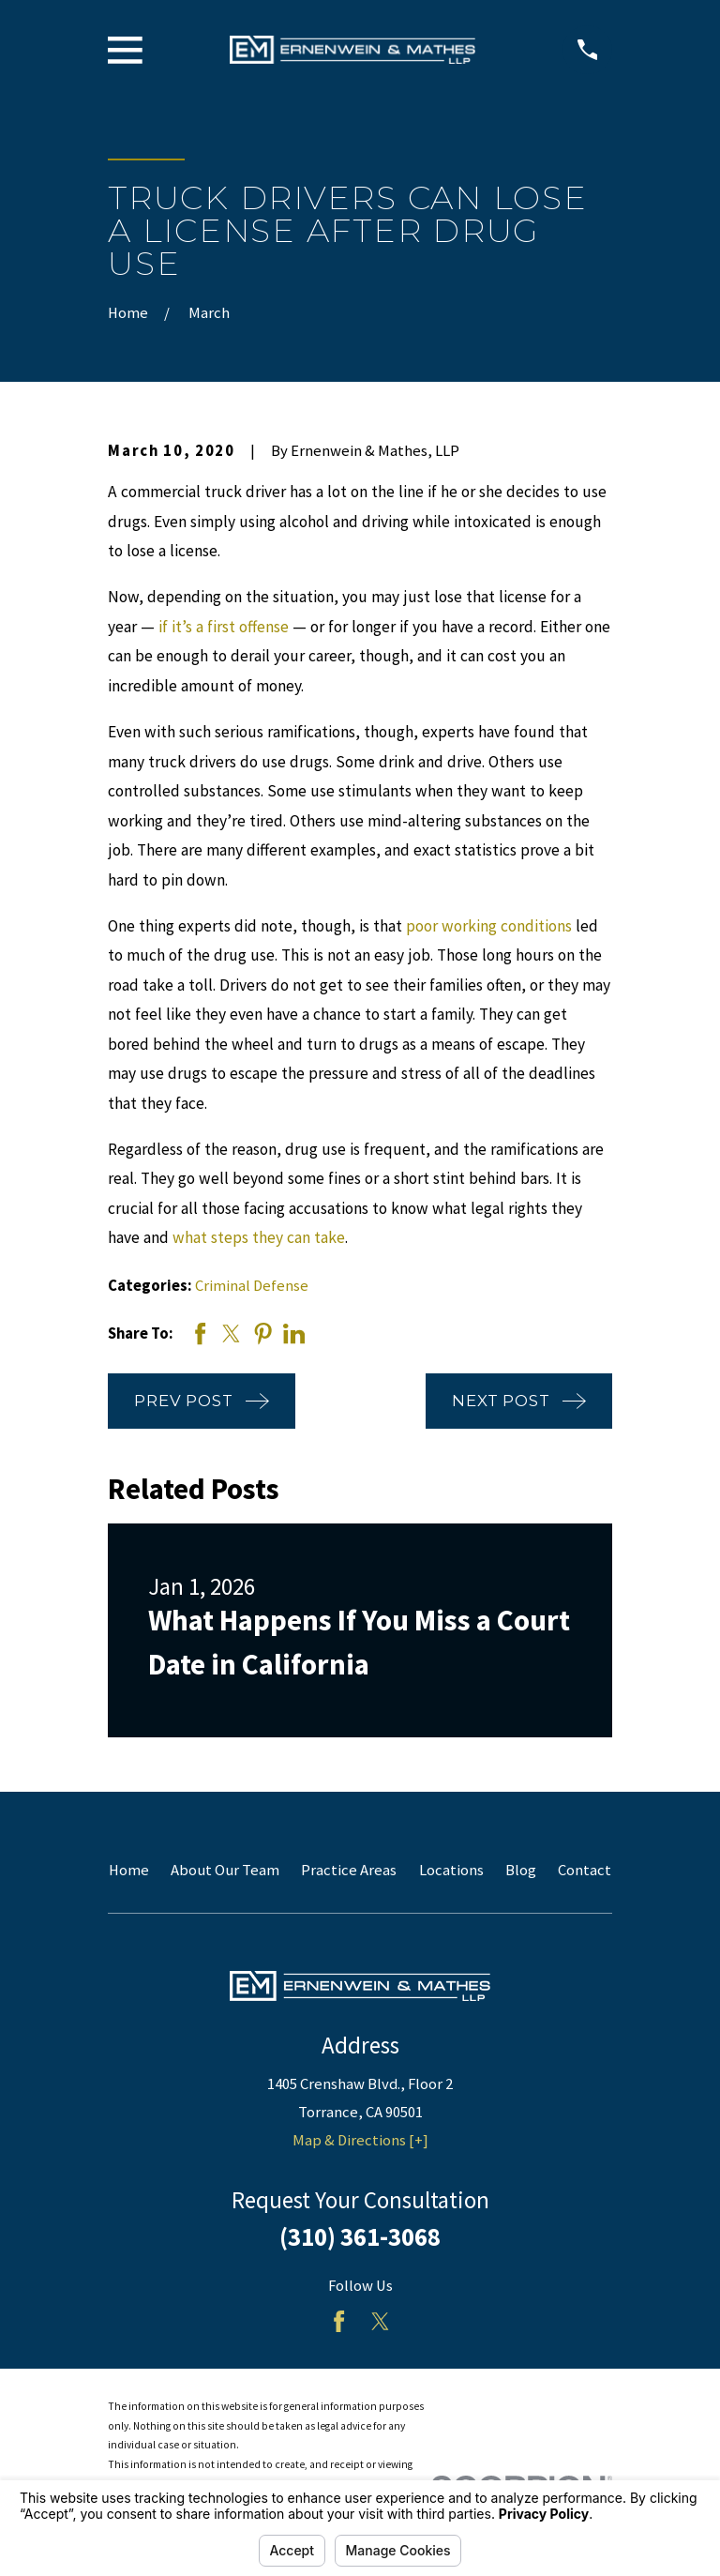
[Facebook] (339, 2321)
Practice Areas (349, 1870)
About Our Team (225, 1870)
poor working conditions (489, 926)
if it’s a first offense (223, 626)
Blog (520, 1870)
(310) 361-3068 (360, 2236)
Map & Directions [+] (360, 2140)
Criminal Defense (251, 1286)
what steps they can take (258, 1237)
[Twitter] (380, 2321)
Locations (451, 1870)
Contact (584, 1870)
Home (129, 1870)
